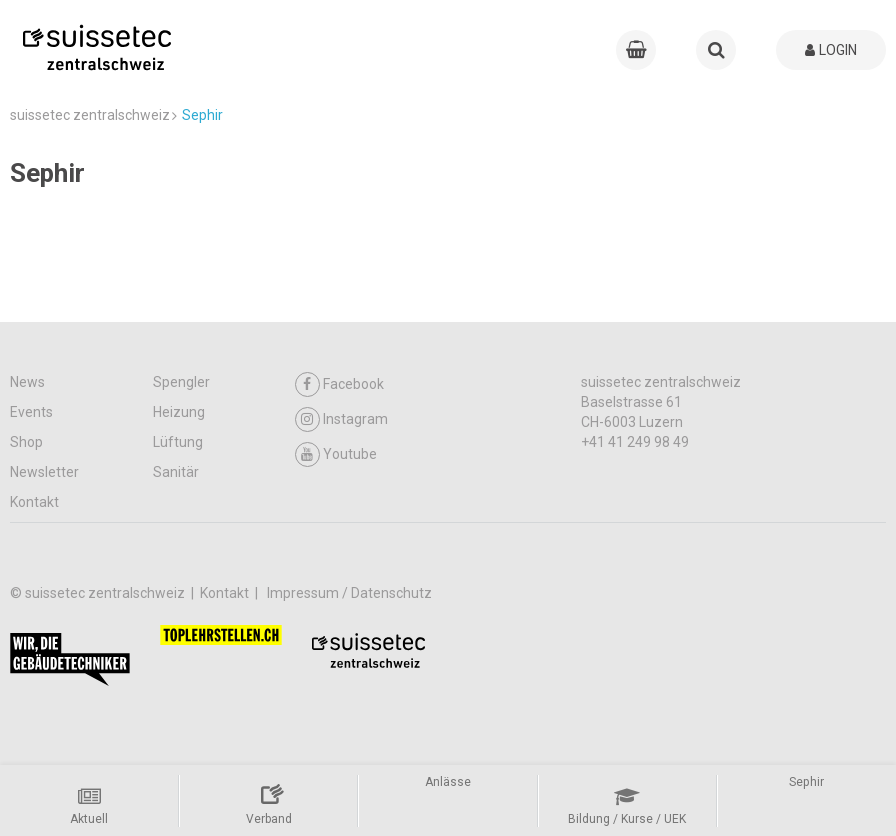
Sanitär (176, 472)
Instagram (341, 419)
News (27, 382)
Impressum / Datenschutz (349, 593)
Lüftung (178, 442)
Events (31, 412)
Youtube (336, 454)
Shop (26, 442)
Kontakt (34, 502)
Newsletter (44, 472)
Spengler (181, 382)
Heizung (179, 412)
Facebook (339, 384)
